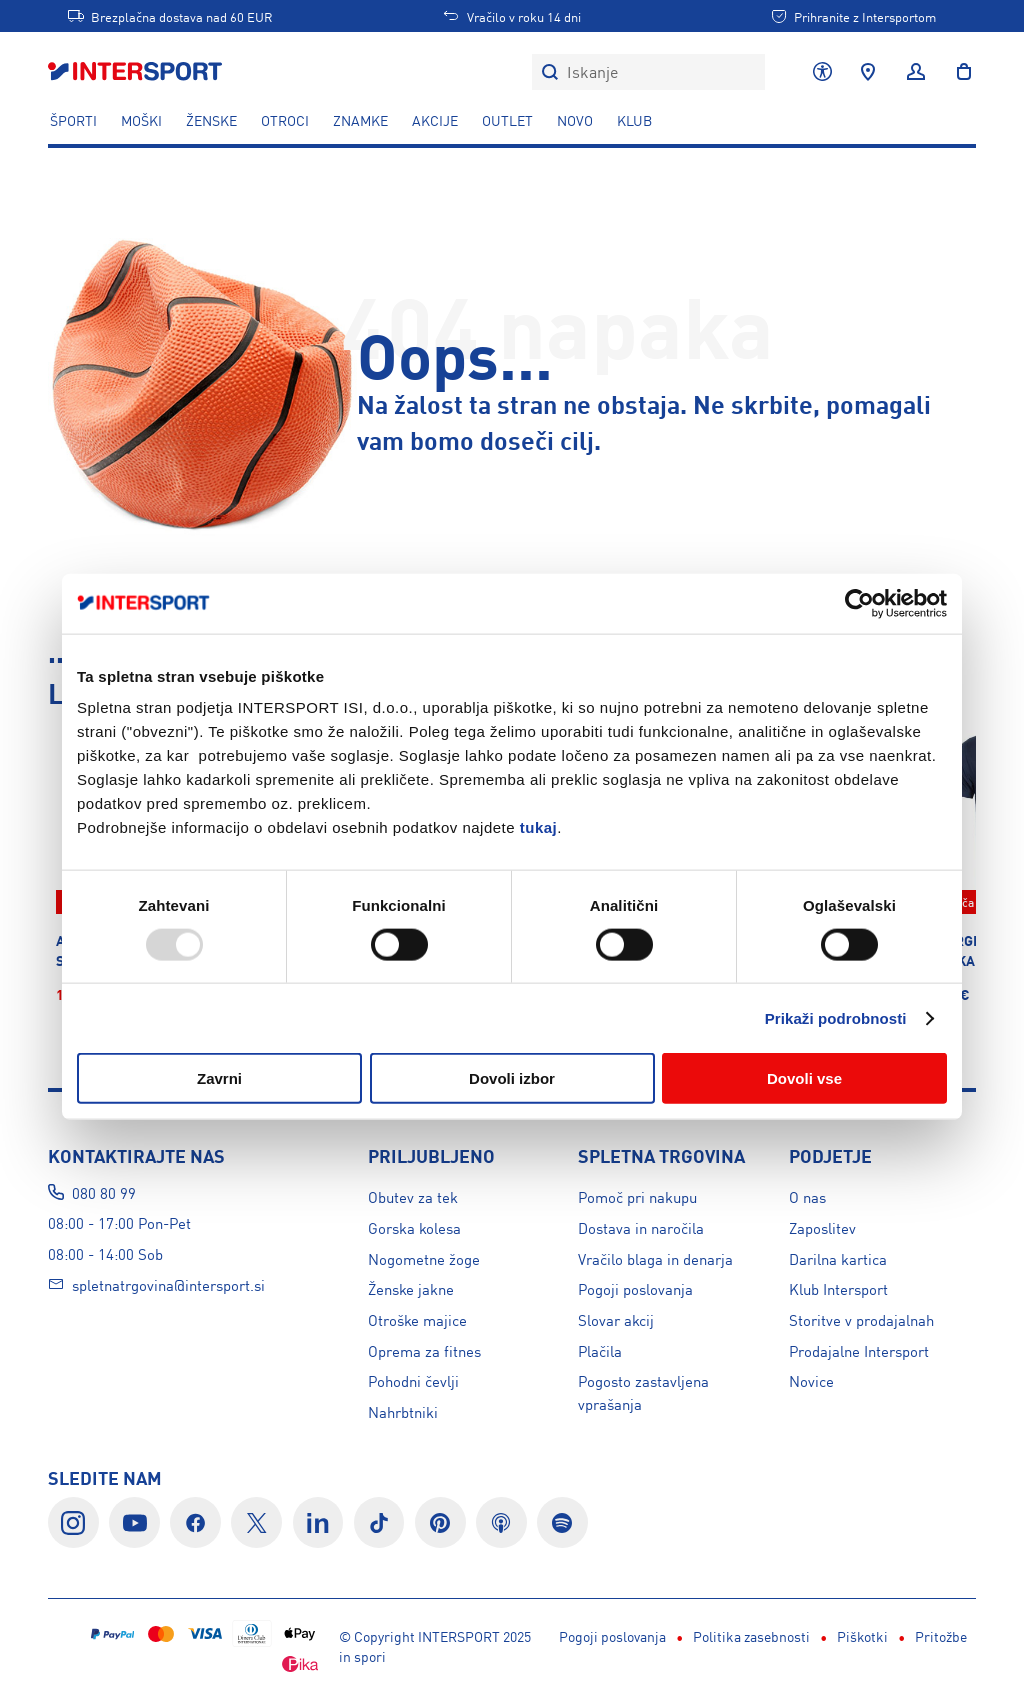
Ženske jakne (411, 1288)
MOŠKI (141, 120)
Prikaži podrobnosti (836, 1017)
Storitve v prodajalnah (861, 1319)
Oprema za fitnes (424, 1350)
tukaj (539, 827)
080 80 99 (104, 1192)
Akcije (435, 120)
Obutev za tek (413, 1196)
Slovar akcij (616, 1319)
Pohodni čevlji (413, 1380)
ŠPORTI (73, 120)
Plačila (600, 1350)
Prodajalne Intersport (859, 1350)
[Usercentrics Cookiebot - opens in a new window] (859, 603)
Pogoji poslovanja (635, 1288)
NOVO (575, 120)
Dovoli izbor (512, 1078)
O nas (807, 1196)
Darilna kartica (838, 1258)
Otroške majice (417, 1319)
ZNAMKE (360, 120)
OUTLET (507, 120)
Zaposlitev (822, 1227)
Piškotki (571, 1636)
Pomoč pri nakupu (637, 1196)
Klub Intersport (838, 1288)
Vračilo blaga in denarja (655, 1258)
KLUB (634, 120)
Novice (811, 1380)
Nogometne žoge (424, 1258)
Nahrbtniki (403, 1411)
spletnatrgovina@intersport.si (168, 1284)
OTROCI (285, 120)
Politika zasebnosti (460, 1636)
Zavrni (219, 1078)
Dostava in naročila (641, 1227)
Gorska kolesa (414, 1227)
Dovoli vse (804, 1078)
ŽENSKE (211, 120)
